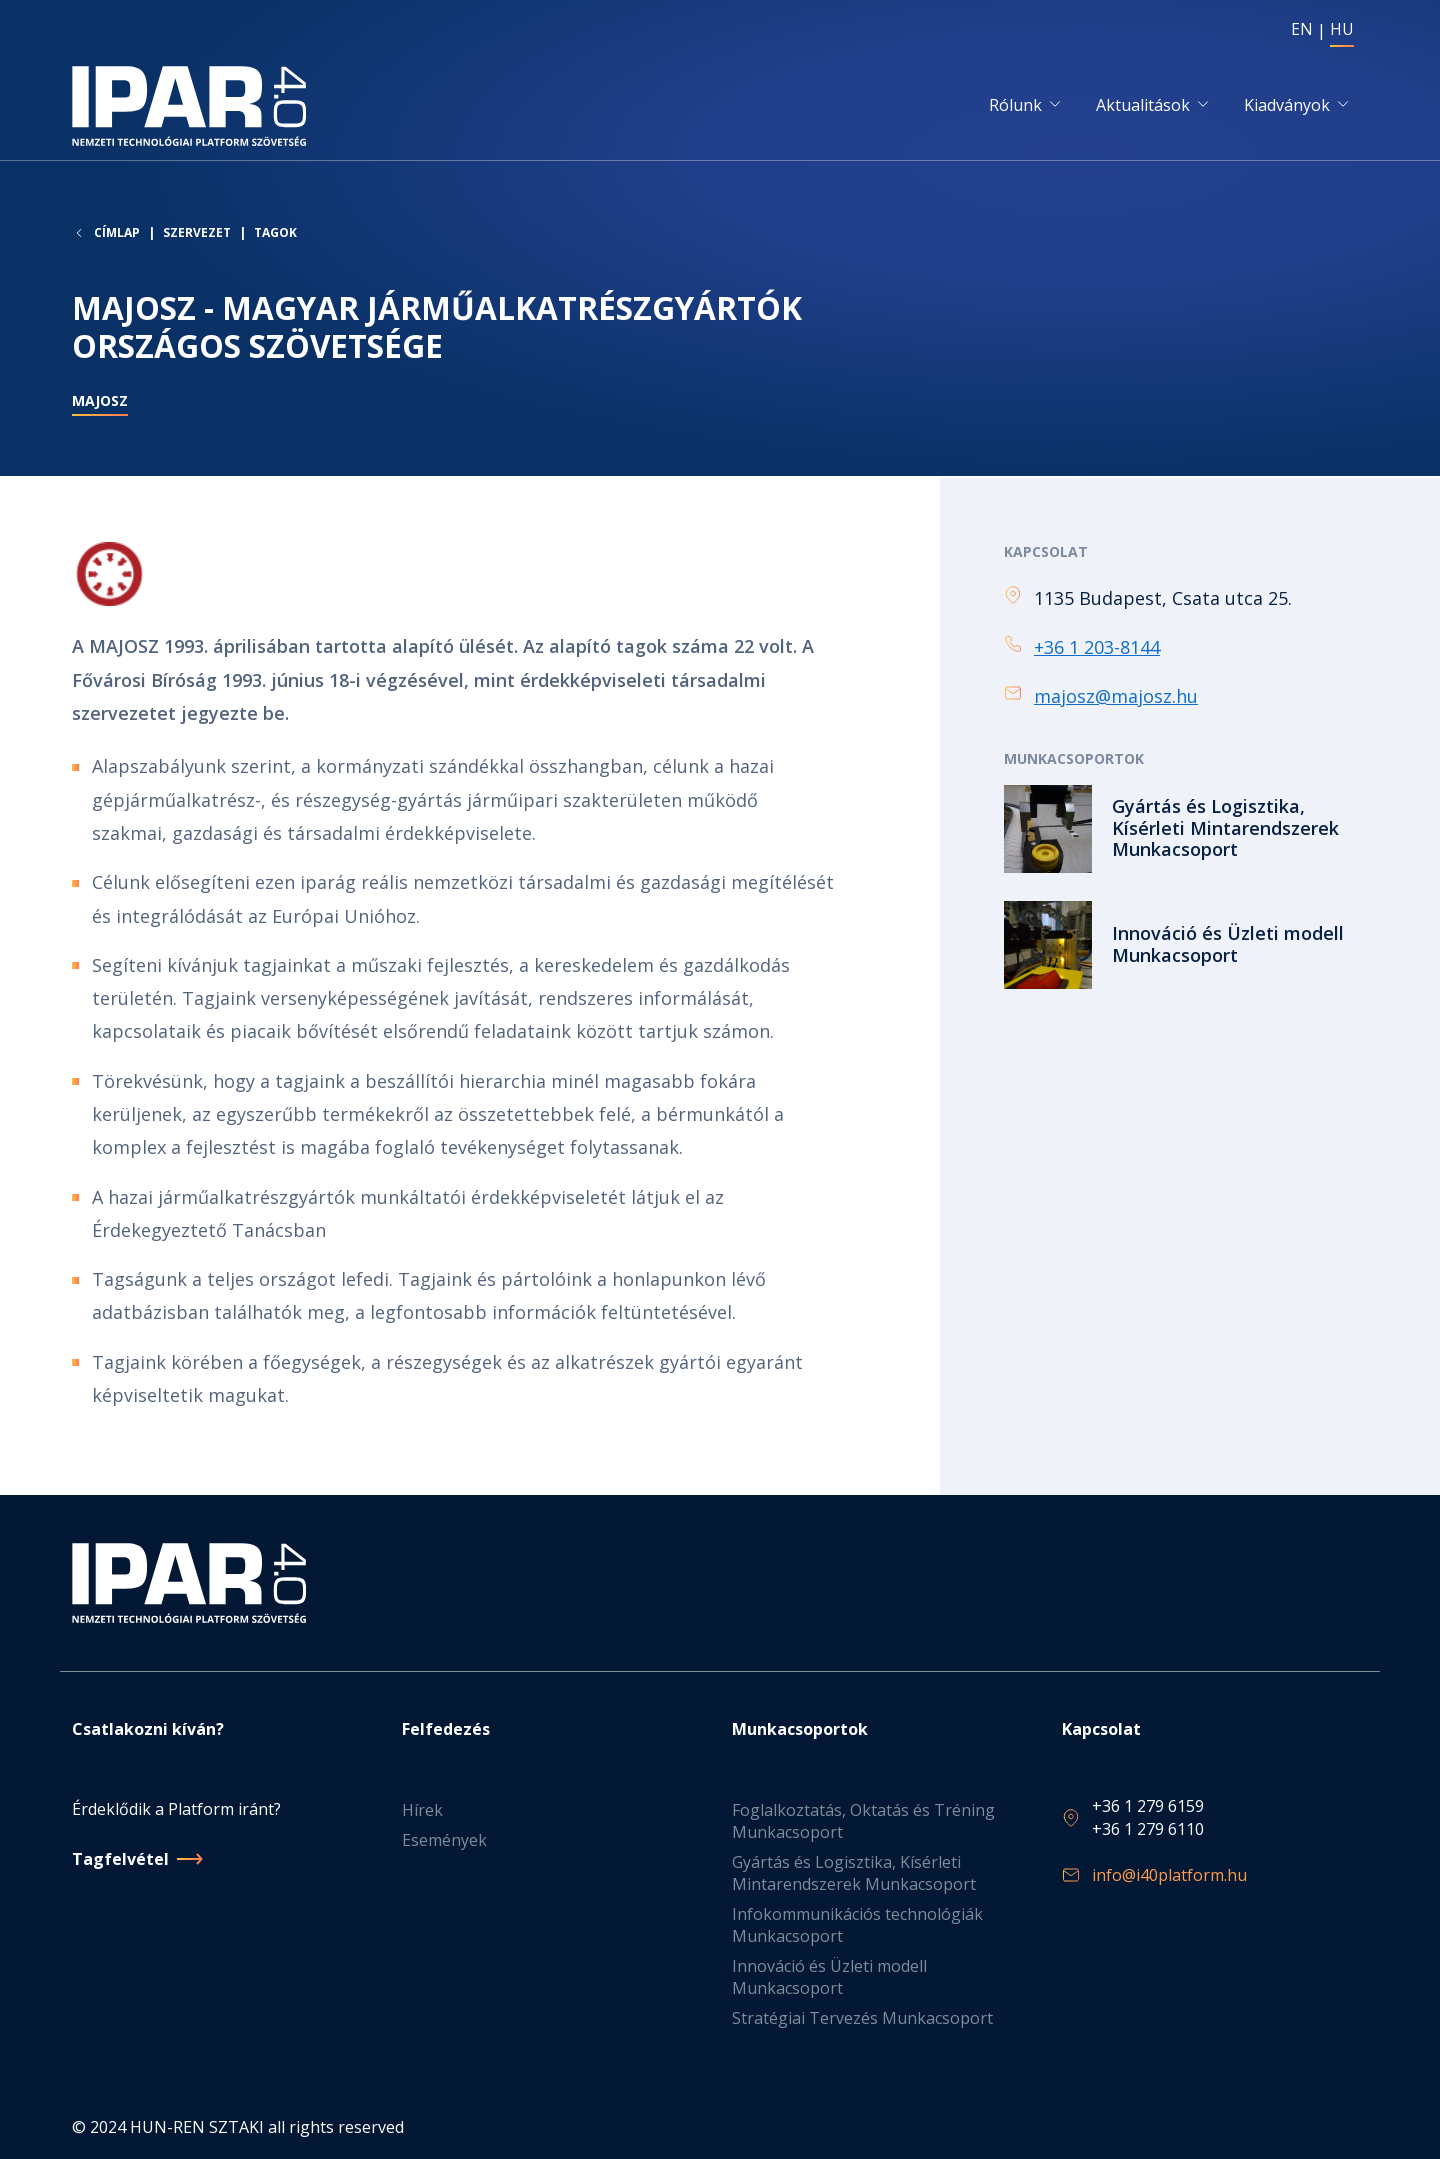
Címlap (117, 238)
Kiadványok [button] (1287, 107)
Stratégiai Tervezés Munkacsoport (862, 2018)
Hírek (422, 1810)
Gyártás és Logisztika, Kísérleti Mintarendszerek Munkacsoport (854, 1873)
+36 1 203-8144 (1097, 650)
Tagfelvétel (120, 1859)
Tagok (275, 237)
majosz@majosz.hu (1116, 699)
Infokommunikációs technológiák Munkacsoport (857, 1925)
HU (1342, 29)
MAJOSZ (100, 406)
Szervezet (197, 237)
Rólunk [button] (1015, 107)
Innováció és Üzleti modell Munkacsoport (829, 1977)
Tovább (1186, 831)
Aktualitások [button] (1143, 107)
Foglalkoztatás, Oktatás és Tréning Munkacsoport (863, 1821)
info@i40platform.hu (1169, 1875)
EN (1302, 29)
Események (444, 1840)
